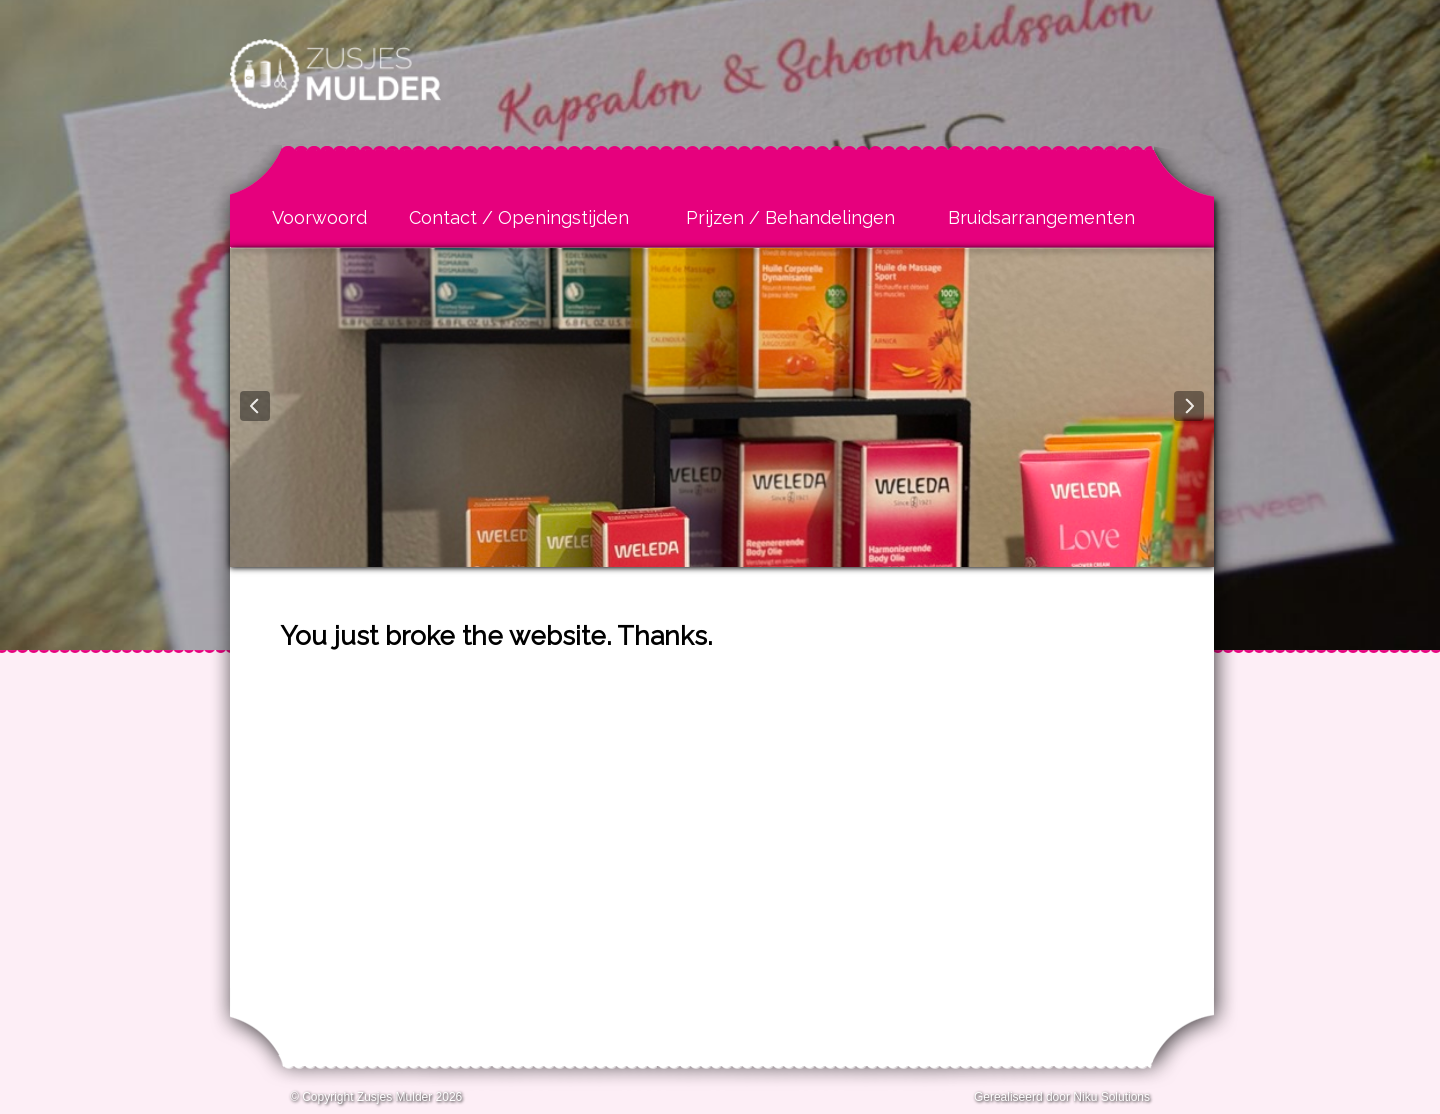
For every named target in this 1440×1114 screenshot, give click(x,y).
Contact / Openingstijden (519, 217)
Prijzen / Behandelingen (790, 217)
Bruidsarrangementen (1041, 217)
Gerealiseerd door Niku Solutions (1062, 1097)
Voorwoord (319, 217)
